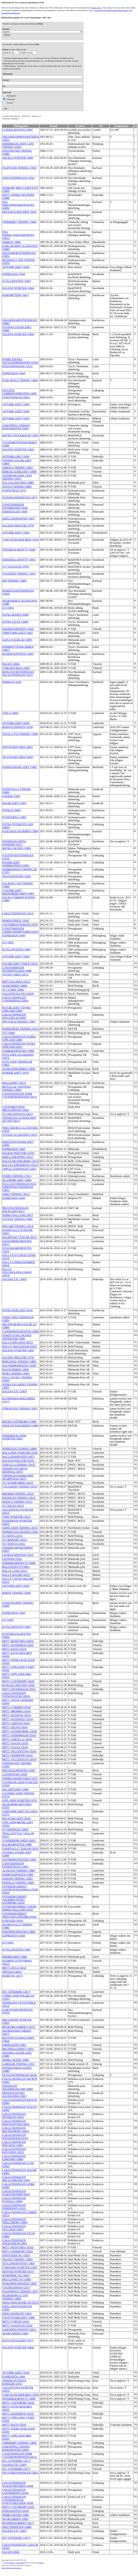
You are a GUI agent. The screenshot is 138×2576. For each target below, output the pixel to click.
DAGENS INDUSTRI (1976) (18, 525)
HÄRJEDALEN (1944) (15, 511)
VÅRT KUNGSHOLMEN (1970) (20, 539)
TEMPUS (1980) (11, 242)
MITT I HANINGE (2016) (16, 1715)
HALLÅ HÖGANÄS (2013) (17, 1342)
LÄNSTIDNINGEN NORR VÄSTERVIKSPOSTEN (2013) (19, 1095)
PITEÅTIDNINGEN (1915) (17, 366)
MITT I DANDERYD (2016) (18, 1645)
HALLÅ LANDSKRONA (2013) (20, 1165)
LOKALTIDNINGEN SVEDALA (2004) (14, 2200)
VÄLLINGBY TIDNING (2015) (20, 1486)
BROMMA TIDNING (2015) (18, 1493)
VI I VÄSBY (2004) (13, 989)
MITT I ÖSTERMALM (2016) (19, 1689)
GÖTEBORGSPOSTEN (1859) (19, 1859)
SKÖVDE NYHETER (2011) (18, 2271)
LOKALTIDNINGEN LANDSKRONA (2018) (15, 2491)
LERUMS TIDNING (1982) (17, 1878)
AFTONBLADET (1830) (16, 267)
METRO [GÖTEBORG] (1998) (19, 1421)
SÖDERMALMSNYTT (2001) (19, 559)
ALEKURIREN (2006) (14, 985)
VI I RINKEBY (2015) (14, 1539)
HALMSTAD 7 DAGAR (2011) (19, 1237)
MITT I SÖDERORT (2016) (17, 1755)
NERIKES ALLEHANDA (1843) (20, 1531)
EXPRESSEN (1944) (13, 274)
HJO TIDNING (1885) (14, 580)
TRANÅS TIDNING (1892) (17, 2259)
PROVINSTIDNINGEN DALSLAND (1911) (15, 1210)
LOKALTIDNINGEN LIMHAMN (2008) (14, 2158)
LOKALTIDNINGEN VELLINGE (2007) (14, 2228)
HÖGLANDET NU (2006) (16, 2279)
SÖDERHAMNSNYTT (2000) (19, 1563)
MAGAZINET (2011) (14, 1082)
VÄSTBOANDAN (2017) (16, 2287)
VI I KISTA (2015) (12, 1535)
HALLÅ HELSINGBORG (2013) (20, 1161)
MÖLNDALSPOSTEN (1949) (18, 1770)
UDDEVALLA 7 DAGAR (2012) (20, 1848)
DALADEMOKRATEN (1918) (19, 1365)
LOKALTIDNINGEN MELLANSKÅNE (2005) (16, 2179)
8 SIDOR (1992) (11, 796)
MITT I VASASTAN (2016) (17, 2325)
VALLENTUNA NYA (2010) (18, 993)
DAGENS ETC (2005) (14, 1279)
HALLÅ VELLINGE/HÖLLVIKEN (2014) (16, 1272)
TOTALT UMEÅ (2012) (15, 974)
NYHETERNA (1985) (14, 817)
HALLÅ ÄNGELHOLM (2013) (19, 1346)
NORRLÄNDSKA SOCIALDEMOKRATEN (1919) (20, 361)
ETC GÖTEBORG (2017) (16, 1991)
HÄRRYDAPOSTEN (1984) (17, 1874)
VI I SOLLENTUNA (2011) (17, 1114)
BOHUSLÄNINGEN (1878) (17, 727)
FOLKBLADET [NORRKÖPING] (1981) (15, 864)
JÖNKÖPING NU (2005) (16, 2275)
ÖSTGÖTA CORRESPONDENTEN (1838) (19, 392)
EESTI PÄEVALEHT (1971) (17, 2340)
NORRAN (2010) (11, 682)
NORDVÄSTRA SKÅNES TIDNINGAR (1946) (17, 1337)
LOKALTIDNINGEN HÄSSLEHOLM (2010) (15, 2137)
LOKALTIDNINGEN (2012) (18, 913)
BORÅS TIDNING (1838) (16, 1593)
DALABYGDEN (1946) (15, 1789)
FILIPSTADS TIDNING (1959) (19, 168)
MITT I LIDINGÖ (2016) (16, 1723)
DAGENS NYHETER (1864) (18, 288)
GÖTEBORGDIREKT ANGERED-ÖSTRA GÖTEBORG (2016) (14, 1899)
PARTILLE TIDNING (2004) (18, 1882)
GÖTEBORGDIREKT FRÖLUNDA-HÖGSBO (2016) (19, 1915)
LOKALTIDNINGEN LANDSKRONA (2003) (15, 999)
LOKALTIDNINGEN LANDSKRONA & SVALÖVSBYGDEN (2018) (17, 2499)
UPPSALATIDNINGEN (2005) (19, 1169)
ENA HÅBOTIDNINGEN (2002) (20, 2472)
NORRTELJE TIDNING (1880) (19, 1448)
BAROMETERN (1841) (15, 295)
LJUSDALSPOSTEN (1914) (17, 1554)
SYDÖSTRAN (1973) (14, 490)
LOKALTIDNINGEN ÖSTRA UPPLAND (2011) (18, 1045)
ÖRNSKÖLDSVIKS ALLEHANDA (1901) (14, 2094)
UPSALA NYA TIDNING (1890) (20, 734)
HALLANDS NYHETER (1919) (20, 1452)
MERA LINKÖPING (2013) (17, 1157)
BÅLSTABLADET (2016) (16, 1818)
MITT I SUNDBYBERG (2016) (19, 1731)
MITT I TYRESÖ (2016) (15, 2321)
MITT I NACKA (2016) (15, 1743)
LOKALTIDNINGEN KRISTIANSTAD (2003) (15, 2123)
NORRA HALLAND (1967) (17, 1215)
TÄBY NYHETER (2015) (16, 1516)
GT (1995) (8, 607)
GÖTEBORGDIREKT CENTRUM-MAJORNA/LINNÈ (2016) (20, 1889)
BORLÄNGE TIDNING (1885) (19, 1361)
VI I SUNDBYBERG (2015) (17, 1482)
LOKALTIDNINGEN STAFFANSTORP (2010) (16, 2193)
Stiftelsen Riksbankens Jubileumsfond (11, 2568)
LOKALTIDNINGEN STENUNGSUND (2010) (16, 1695)
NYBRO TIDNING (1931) (16, 1176)
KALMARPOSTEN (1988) (17, 1844)
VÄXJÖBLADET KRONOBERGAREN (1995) (18, 892)
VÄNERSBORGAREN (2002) (19, 1840)
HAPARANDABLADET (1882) (19, 767)
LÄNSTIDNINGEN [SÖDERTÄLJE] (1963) (15, 1865)
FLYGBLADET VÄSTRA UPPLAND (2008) (16, 1009)
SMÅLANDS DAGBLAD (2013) (20, 2302)
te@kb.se (41, 2563)
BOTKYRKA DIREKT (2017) (18, 2026)
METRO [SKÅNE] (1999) (16, 848)
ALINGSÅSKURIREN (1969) (18, 1068)
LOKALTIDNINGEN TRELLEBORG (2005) (15, 2221)
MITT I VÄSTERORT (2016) (18, 1681)
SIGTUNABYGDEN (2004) (17, 757)
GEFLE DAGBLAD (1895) (17, 640)
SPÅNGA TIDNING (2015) (17, 1501)
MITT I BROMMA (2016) (16, 1711)
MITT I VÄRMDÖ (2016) (16, 1707)
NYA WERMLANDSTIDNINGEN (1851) (18, 235)
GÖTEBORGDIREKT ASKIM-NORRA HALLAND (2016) (19, 1908)
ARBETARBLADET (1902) (17, 633)
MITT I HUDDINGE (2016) (17, 1719)
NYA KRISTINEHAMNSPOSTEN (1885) (18, 205)
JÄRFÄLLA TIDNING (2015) (18, 1464)
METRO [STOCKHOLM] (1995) (20, 435)
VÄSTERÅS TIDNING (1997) (19, 573)
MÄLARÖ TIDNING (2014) (17, 1226)
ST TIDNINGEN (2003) (15, 1829)
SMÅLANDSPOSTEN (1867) (18, 518)
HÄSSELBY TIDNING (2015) (19, 1497)
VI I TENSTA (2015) (13, 1543)
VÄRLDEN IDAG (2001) (16, 668)
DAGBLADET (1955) (14, 803)
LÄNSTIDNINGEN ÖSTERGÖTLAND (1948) (17, 969)
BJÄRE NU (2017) (12, 1975)
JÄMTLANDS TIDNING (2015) (20, 1527)
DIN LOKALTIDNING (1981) (19, 1021)
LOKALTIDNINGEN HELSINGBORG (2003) (15, 2130)
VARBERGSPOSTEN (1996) (18, 1050)
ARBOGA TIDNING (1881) (17, 467)
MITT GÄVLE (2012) (14, 1967)
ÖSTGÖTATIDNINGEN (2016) (19, 2075)
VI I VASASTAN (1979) (15, 566)
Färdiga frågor (96, 8)
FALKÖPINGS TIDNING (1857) (20, 2291)
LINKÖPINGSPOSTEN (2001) (19, 2329)
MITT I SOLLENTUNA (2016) (19, 1751)
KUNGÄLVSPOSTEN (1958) (18, 1685)
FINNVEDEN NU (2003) (16, 2255)
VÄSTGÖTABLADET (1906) (18, 2317)
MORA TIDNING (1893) (16, 1373)
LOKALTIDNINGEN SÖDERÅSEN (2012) (14, 2207)
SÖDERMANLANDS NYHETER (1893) (14, 1437)
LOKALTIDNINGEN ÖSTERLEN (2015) (14, 2116)
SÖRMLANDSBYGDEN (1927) (20, 1778)
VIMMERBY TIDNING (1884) (19, 222)
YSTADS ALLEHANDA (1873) (19, 1135)
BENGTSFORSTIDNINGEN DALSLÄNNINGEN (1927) (18, 673)
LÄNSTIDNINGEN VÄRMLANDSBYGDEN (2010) (20, 930)
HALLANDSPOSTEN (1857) (18, 1456)
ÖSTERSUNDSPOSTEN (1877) (20, 497)
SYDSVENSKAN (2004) (16, 397)
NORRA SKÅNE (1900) (15, 2060)
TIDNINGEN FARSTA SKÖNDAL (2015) (15, 1470)
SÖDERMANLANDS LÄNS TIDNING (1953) (18, 145)
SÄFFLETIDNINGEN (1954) (18, 178)
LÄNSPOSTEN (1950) (14, 1774)
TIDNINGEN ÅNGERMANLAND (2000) (17, 2087)
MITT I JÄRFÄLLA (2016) (17, 1739)
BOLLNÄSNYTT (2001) (16, 1567)
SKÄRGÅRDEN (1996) (15, 2333)
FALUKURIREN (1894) (15, 1369)
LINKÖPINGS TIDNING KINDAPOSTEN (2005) (16, 427)
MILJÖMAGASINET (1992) (18, 2049)
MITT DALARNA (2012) (16, 981)
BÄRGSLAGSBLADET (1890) (19, 471)
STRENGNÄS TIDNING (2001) (20, 1408)
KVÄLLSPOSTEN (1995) (16, 281)
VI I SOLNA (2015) (13, 1505)
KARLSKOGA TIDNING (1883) (20, 380)
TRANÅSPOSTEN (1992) (16, 876)
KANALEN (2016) (12, 1920)
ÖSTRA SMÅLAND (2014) (17, 1310)
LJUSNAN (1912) (12, 1558)
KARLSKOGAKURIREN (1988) (20, 831)
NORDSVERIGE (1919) (15, 920)
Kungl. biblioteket (10, 2563)
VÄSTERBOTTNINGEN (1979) (20, 924)
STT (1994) (8, 1032)
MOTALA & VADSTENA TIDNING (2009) (16, 1088)
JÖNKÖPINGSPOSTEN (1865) (19, 2283)
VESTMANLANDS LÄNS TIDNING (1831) (17, 477)
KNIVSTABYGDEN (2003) (17, 747)
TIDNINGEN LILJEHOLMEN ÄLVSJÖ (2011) (19, 1119)
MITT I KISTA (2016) (14, 1649)
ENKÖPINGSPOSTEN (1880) (19, 1931)
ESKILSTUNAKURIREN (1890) (20, 1425)
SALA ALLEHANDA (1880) (18, 482)
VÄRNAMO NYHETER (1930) (19, 2267)
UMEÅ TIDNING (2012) (16, 1194)
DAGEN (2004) (11, 664)
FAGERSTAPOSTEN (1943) (18, 629)
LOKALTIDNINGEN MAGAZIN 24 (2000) (14, 1016)
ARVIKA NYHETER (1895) (17, 158)
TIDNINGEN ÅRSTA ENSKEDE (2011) (14, 843)
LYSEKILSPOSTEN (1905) (17, 129)
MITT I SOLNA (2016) (15, 1727)
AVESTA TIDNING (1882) (17, 486)
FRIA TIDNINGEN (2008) (16, 2527)
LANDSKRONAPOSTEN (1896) (20, 1331)
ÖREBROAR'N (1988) (14, 1956)
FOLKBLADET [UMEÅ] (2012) (20, 963)
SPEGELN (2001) (12, 1971)
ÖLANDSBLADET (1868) (16, 1180)
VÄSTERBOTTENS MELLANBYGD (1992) (15, 1108)
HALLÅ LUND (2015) (14, 1571)
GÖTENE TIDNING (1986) (17, 1219)
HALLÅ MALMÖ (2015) (16, 1575)
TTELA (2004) (10, 713)
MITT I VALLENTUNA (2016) (19, 1759)
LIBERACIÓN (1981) (14, 2045)
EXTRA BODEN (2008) (15, 614)
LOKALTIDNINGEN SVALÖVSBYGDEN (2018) (17, 2484)
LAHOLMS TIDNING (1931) (18, 2064)
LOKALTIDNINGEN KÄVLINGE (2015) (14, 2151)
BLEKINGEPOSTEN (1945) (18, 654)
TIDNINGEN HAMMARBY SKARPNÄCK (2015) (18, 1477)
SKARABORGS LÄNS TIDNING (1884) (15, 2297)
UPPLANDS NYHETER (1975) (19, 1800)
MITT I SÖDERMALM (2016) (19, 1735)
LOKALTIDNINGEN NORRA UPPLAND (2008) (19, 1038)
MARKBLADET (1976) (15, 1072)
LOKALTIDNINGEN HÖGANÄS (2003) (14, 2144)
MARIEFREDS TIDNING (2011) (20, 1028)
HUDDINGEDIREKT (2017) (18, 2523)
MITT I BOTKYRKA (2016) (18, 1641)
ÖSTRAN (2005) (11, 810)
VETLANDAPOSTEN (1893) (18, 2263)
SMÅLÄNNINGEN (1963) (17, 2313)
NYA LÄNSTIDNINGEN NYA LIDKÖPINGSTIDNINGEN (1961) (19, 1187)
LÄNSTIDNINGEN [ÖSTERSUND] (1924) (15, 506)
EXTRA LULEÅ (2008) (15, 621)
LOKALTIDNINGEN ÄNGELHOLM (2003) (14, 2242)
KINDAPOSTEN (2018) (15, 2511)
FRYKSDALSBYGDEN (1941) (19, 212)
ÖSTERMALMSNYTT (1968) (19, 549)
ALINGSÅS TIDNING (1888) (18, 1870)
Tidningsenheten (20, 2563)
